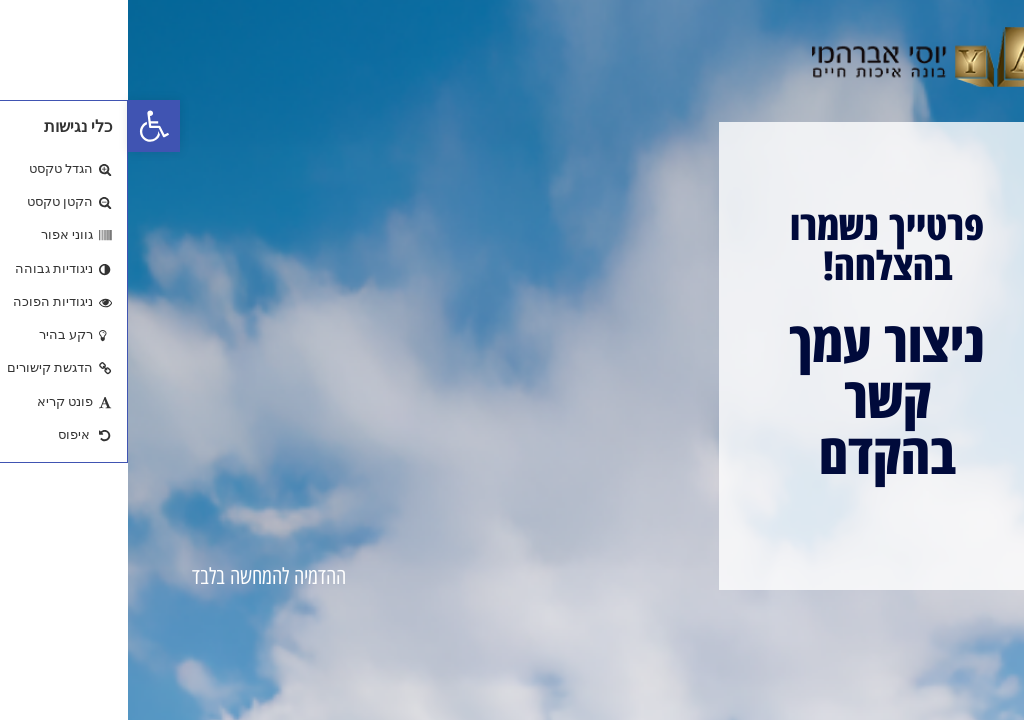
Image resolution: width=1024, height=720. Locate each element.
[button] (26, 126)
